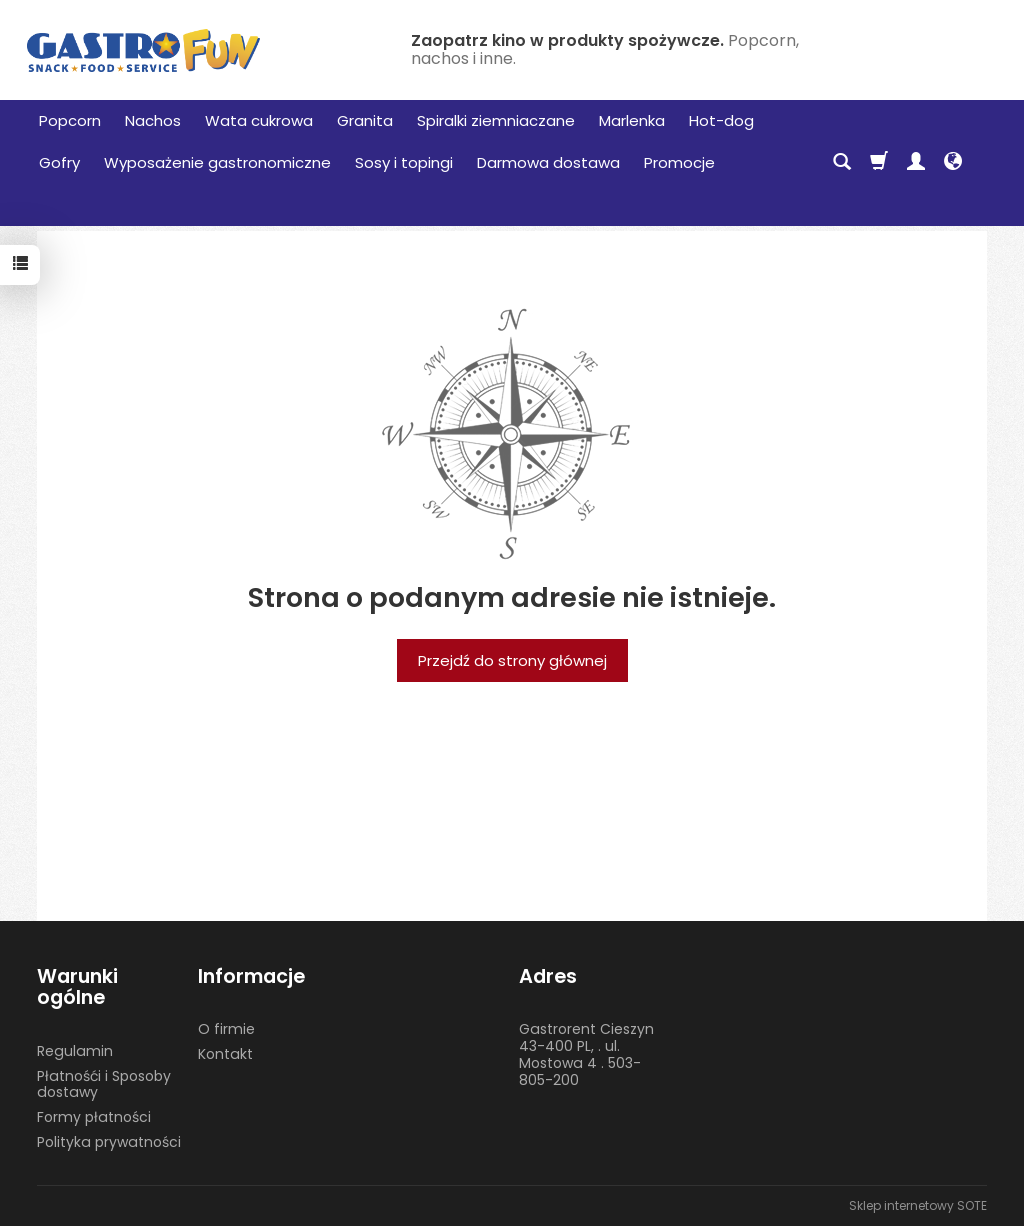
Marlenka (632, 120)
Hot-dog (721, 120)
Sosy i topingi (404, 162)
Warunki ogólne (77, 987)
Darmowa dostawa (548, 162)
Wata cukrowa (259, 120)
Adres (548, 976)
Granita (365, 120)
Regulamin (75, 1051)
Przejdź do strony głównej (512, 660)
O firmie (226, 1029)
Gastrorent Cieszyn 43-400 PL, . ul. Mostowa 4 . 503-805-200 (586, 1054)
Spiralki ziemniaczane (496, 120)
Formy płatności (94, 1117)
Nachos (153, 120)
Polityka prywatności (109, 1142)
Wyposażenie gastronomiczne (217, 162)
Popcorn (70, 120)
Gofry (59, 162)
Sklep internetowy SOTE (918, 1205)
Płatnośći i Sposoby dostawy (104, 1084)
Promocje (679, 162)
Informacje (251, 976)
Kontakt (225, 1054)
